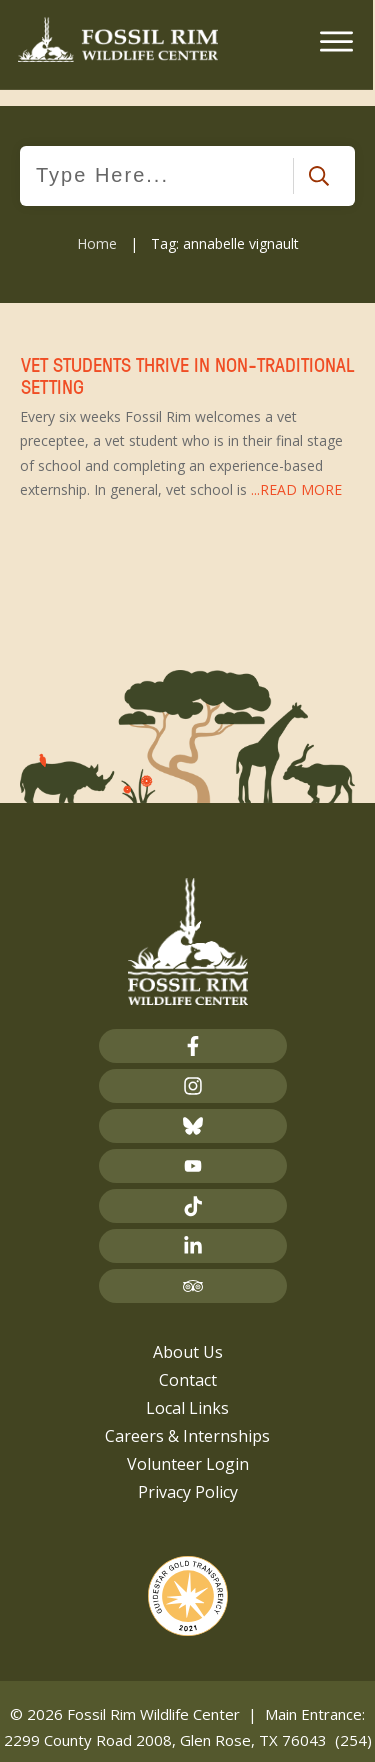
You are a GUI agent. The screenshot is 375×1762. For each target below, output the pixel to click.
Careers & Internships (187, 1418)
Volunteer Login (188, 1446)
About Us (188, 1334)
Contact (188, 1362)
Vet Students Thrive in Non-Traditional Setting (187, 410)
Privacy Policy (188, 1474)
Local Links (187, 1390)
